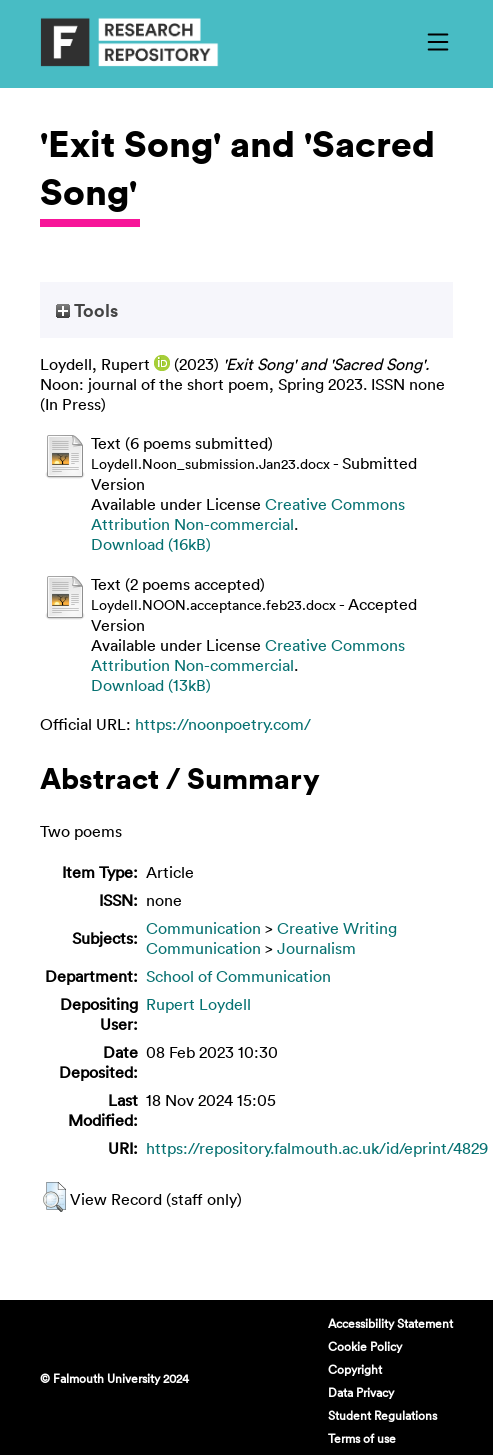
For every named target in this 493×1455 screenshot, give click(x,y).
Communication (203, 928)
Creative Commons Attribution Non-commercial (248, 514)
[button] (54, 1197)
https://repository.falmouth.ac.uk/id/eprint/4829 (317, 1148)
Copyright (355, 1369)
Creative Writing (337, 928)
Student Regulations (382, 1415)
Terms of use (362, 1438)
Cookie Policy (365, 1346)
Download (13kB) (151, 685)
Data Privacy (361, 1392)
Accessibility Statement (390, 1323)
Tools (87, 310)
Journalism (316, 948)
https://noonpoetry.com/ (223, 724)
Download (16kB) (151, 544)
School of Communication (238, 976)
